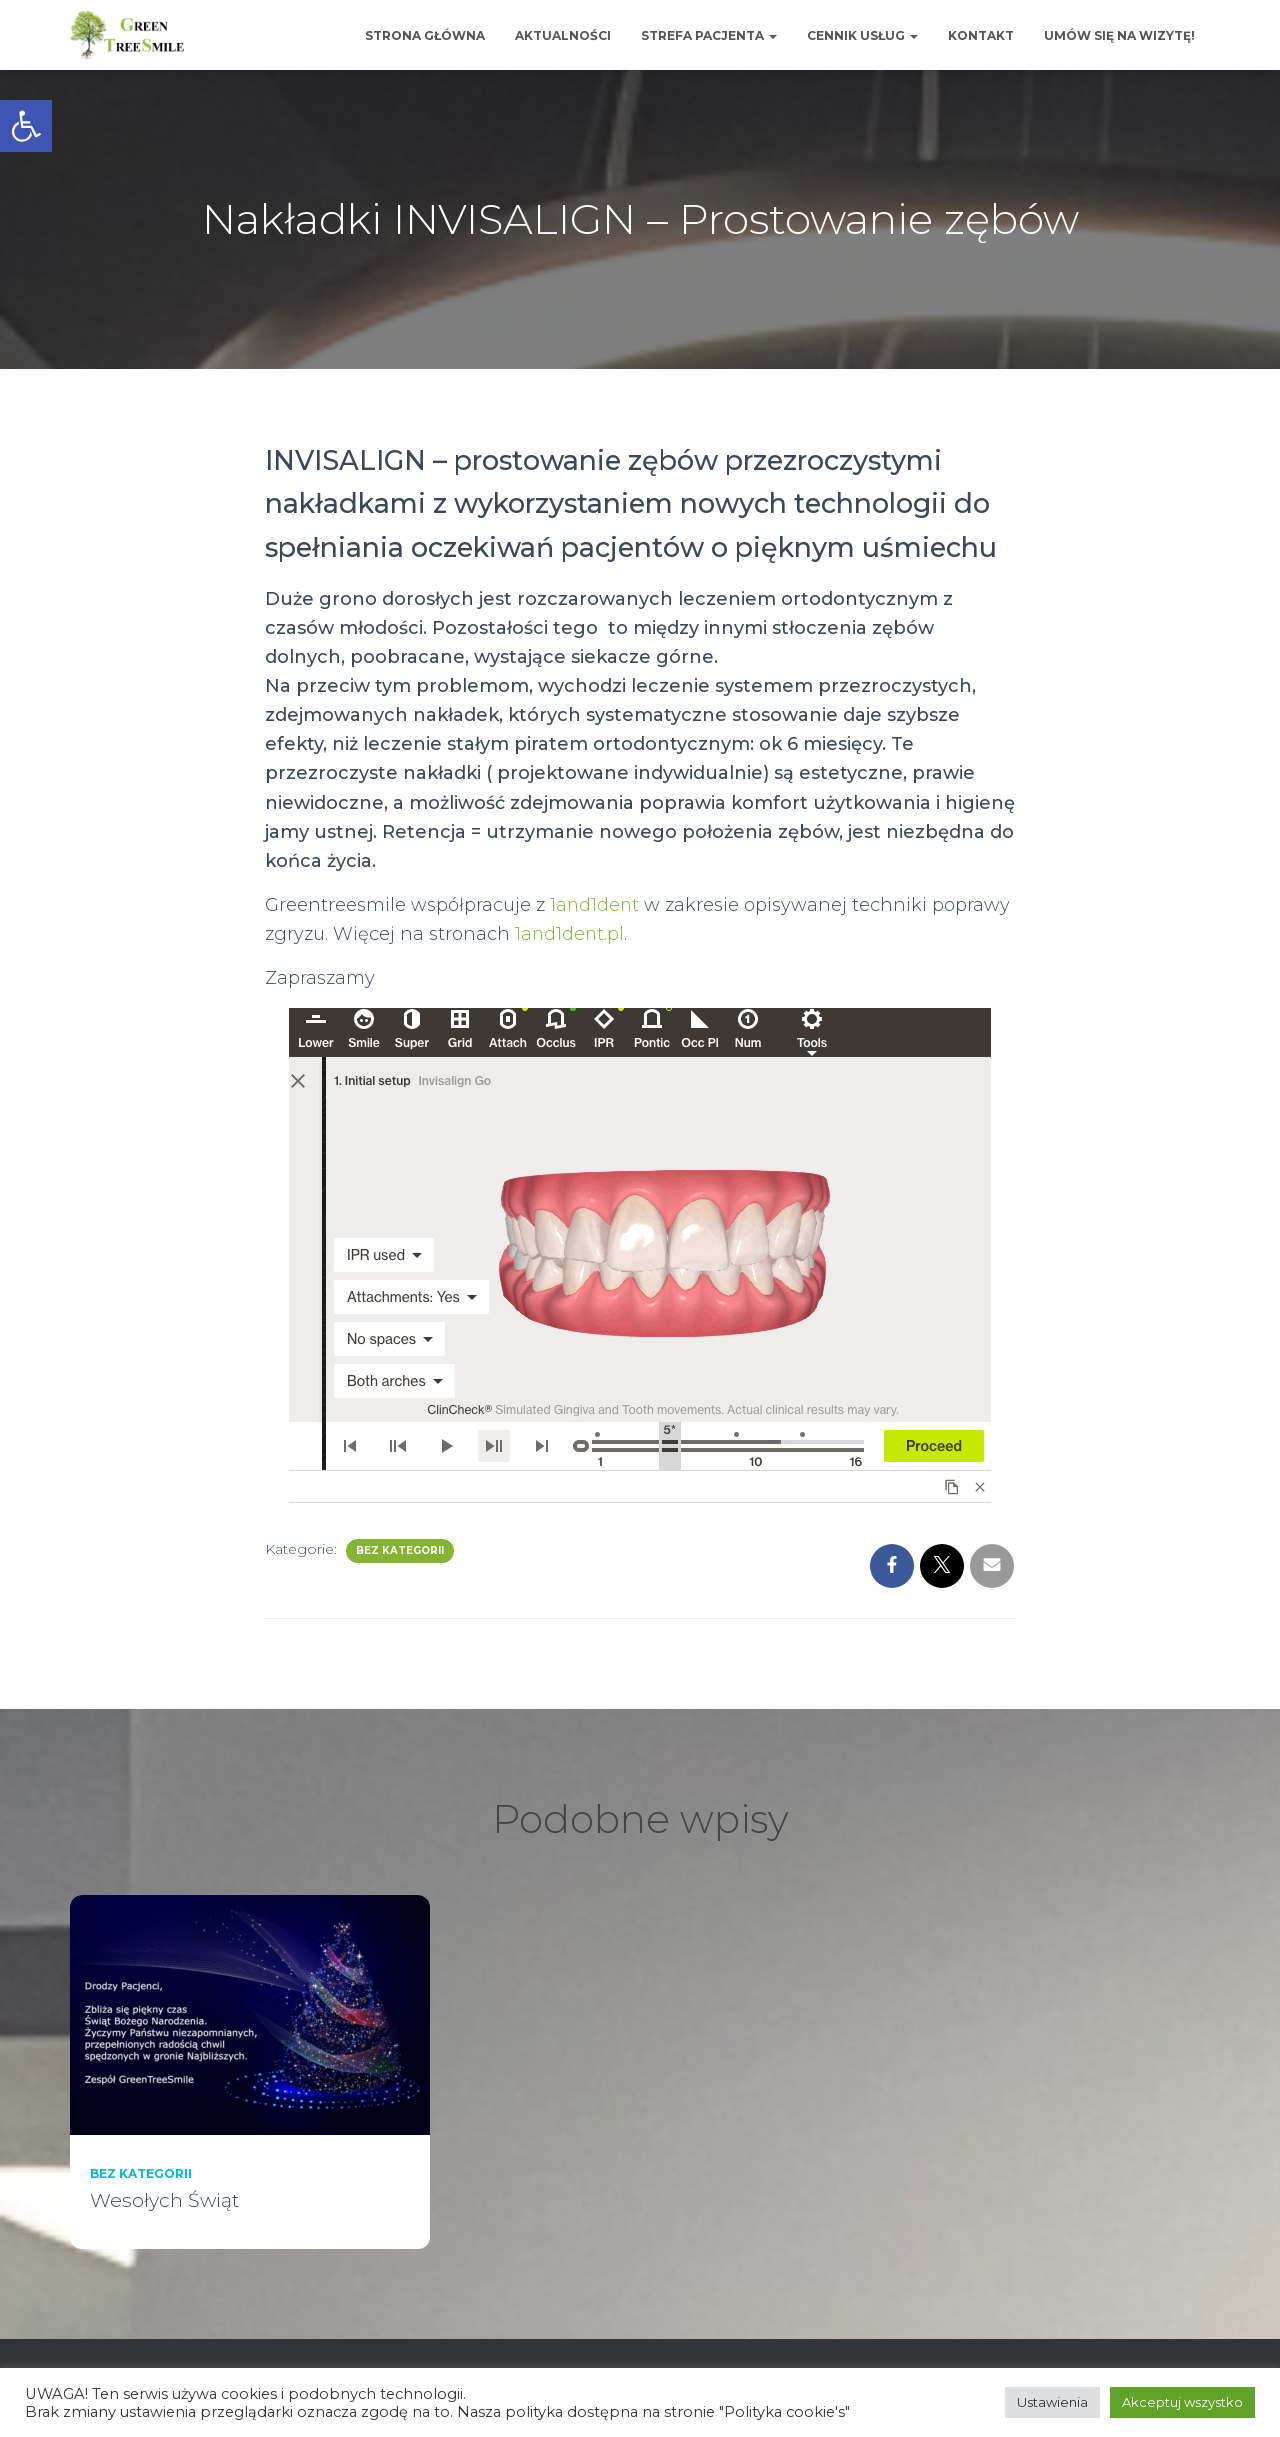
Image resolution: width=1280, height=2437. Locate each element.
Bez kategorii (400, 1550)
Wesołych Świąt (164, 2200)
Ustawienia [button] (1052, 2402)
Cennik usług (862, 35)
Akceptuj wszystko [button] (1182, 2402)
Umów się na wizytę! (1119, 35)
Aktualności (563, 35)
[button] (26, 126)
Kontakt (981, 35)
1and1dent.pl (570, 934)
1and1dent (595, 905)
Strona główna (425, 35)
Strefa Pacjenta (709, 35)
